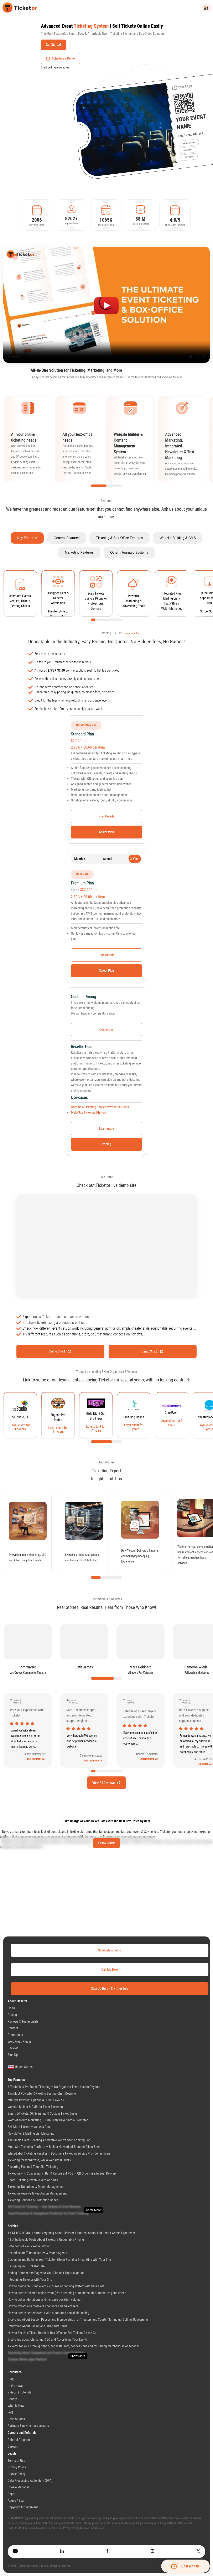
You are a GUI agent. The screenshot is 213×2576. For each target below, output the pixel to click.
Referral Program (19, 2440)
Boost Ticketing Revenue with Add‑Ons (33, 2180)
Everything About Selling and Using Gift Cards (37, 2326)
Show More (106, 1843)
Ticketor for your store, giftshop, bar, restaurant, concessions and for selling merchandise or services (74, 2346)
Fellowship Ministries (197, 1672)
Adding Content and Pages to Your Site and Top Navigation (46, 2273)
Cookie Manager (18, 2487)
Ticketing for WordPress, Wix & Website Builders (39, 2160)
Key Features (27, 538)
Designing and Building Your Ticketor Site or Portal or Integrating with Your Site (59, 2260)
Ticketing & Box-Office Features (119, 538)
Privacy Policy (17, 2467)
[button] (60, 58)
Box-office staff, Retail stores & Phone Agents (37, 2253)
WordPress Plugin (19, 2041)
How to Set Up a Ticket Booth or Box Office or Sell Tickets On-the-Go (52, 2333)
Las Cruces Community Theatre (28, 1672)
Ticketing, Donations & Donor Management (36, 2187)
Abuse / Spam (17, 2501)
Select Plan (106, 832)
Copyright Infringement (23, 2507)
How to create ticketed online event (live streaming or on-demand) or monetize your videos (67, 2293)
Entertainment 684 (36, 1758)
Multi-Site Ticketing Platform (89, 1112)
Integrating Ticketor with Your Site (30, 2280)
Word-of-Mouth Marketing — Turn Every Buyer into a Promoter (48, 2120)
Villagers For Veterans (141, 1672)
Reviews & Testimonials (23, 2021)
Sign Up (13, 2055)
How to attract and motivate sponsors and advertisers (43, 2306)
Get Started (53, 45)
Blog (11, 2379)
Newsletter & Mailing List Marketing (31, 2133)
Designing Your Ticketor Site (26, 2266)
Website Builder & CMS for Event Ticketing (35, 2107)
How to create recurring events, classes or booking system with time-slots (56, 2286)
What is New (16, 2406)
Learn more (106, 1128)
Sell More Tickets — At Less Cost (29, 2127)
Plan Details (106, 816)
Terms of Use (16, 2461)
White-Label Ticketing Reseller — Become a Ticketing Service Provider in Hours (59, 2153)
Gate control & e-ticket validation (29, 2246)
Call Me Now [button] (109, 1969)
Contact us (106, 1029)
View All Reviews (106, 1783)
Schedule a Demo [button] (109, 1950)
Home (12, 2008)
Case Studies (16, 2419)
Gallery (12, 2399)
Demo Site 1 (60, 1351)
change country (131, 633)
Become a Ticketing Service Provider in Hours (100, 1107)
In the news (15, 2386)
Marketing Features (79, 552)
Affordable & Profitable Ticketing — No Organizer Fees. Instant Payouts (54, 2087)
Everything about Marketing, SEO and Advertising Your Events (48, 2339)
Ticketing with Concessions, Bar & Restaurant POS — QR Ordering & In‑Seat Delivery (62, 2173)
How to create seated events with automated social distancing (48, 2313)
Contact (13, 2028)
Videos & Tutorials (19, 2392)
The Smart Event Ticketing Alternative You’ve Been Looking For (49, 2140)
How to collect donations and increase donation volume (44, 2300)
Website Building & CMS (178, 538)
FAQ (10, 2412)
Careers (13, 2446)
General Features (67, 538)
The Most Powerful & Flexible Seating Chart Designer (42, 2093)
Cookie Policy (16, 2474)
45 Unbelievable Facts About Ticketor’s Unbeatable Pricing (46, 2240)
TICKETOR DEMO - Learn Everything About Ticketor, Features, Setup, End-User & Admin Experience (72, 2233)
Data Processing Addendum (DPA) (30, 2481)
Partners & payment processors (28, 2426)
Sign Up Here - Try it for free (109, 1989)
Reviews (13, 2048)
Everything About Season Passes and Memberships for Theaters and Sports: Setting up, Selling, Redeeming (78, 2319)
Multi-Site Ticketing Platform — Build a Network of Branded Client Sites (54, 2147)
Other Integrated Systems (129, 552)
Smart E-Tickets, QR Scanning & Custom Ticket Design (43, 2113)
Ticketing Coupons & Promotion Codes (33, 2200)
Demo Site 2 (153, 1351)
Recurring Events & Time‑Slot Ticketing (33, 2167)
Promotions (15, 2035)
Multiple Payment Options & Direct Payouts (36, 2100)
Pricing (106, 1144)
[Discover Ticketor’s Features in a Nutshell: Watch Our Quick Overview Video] (106, 305)
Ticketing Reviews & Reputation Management (37, 2193)
